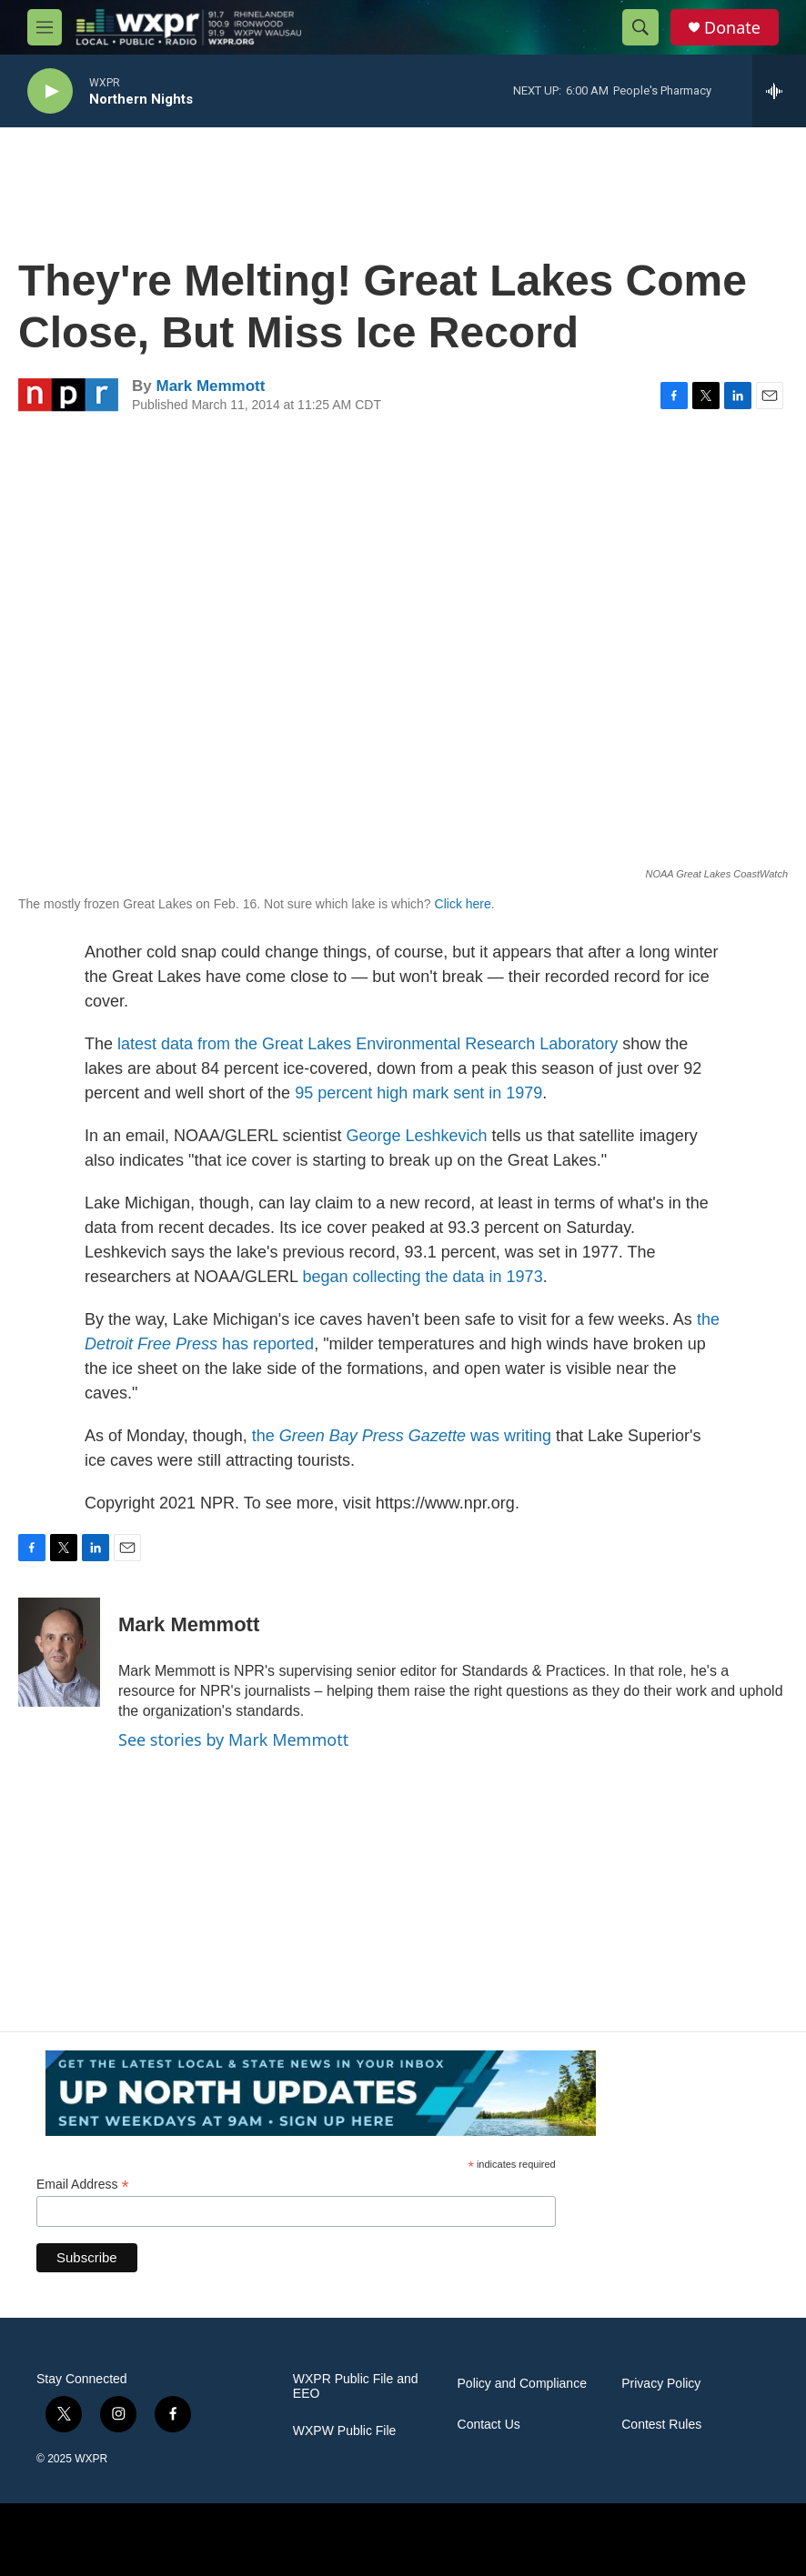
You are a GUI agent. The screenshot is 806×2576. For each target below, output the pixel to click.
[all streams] (779, 91)
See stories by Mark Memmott (233, 1739)
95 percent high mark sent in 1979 (418, 1093)
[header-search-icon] (640, 27)
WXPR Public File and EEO (355, 2386)
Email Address (82, 2184)
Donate (732, 27)
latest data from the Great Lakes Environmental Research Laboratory (367, 1044)
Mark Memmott (210, 386)
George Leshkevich (416, 1136)
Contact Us (489, 2424)
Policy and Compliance (522, 2384)
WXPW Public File (345, 2431)
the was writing (401, 1436)
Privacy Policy (660, 2384)
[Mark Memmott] (59, 1652)
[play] (50, 91)
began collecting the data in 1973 (422, 1277)
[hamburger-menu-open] (44, 27)
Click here (463, 904)
